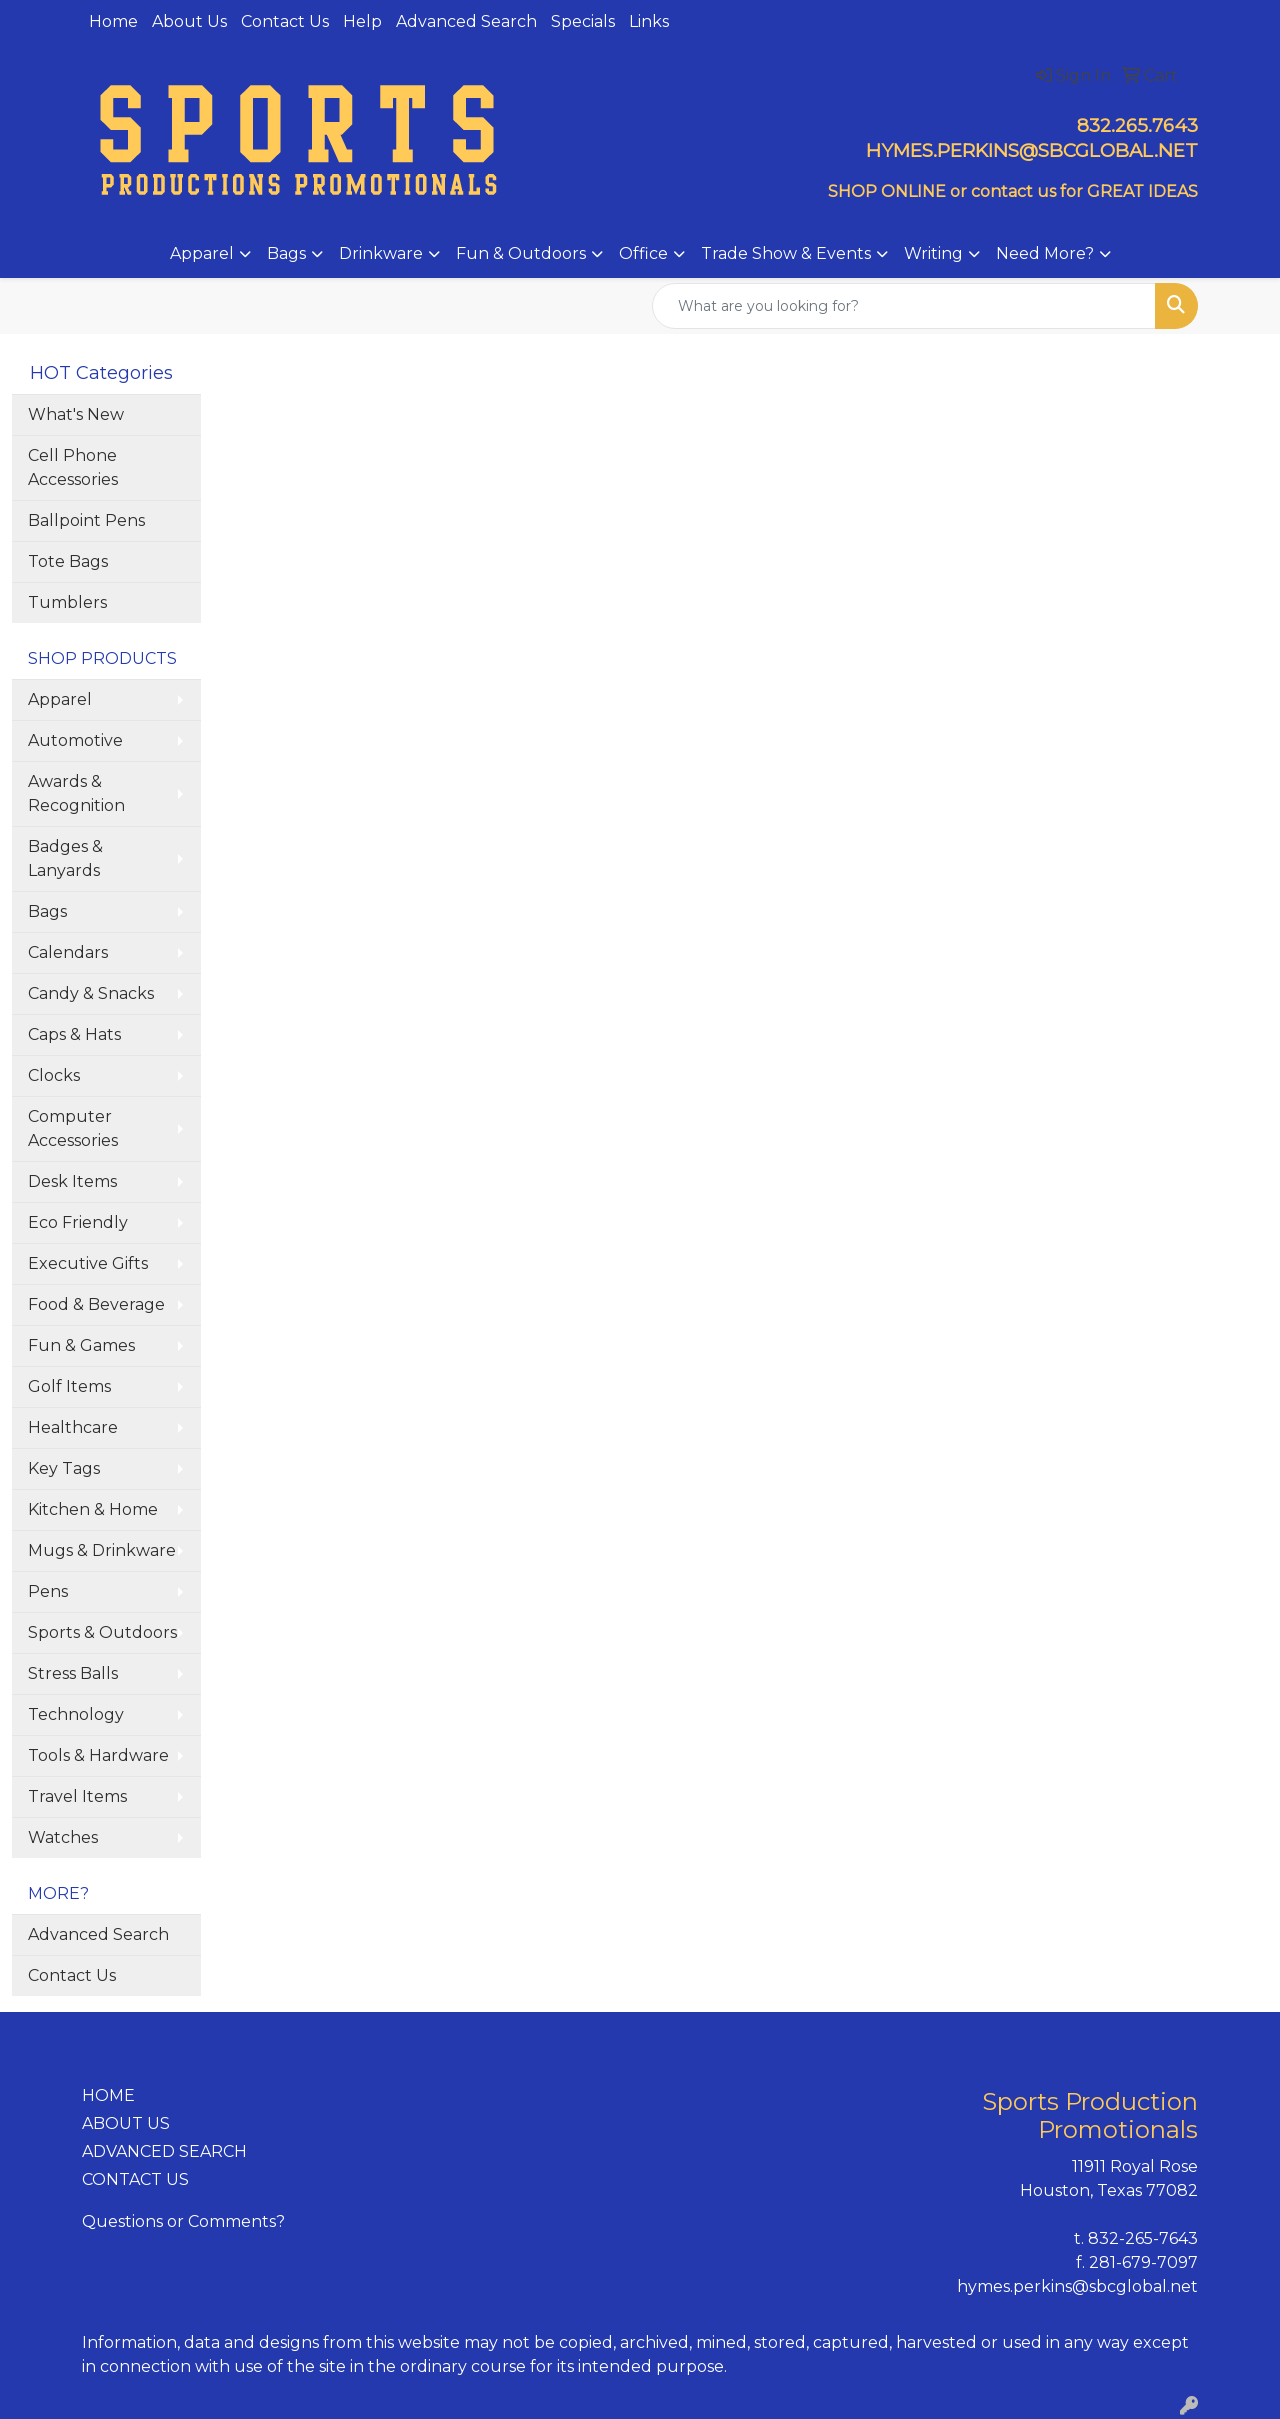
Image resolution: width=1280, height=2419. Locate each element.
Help (362, 21)
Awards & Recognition (76, 793)
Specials (583, 21)
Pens (48, 1591)
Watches (63, 1837)
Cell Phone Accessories (73, 467)
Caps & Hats (74, 1034)
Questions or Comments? (183, 2221)
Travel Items (77, 1796)
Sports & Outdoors (102, 1632)
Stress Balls (73, 1673)
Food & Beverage (96, 1304)
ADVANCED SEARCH (164, 2151)
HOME (108, 2095)
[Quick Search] (904, 306)
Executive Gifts (88, 1263)
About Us (189, 21)
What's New (76, 414)
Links (649, 21)
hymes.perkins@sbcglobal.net (1077, 2286)
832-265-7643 (1143, 2238)
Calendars (68, 952)
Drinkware (381, 253)
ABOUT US (126, 2123)
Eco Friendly (78, 1222)
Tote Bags (68, 561)
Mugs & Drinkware (102, 1550)
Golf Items (69, 1386)
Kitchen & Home (93, 1509)
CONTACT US (135, 2179)
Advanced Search (466, 21)
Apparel (202, 253)
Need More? (1045, 253)
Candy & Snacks (91, 993)
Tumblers (67, 602)
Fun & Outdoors (521, 253)
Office (643, 253)
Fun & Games (81, 1345)
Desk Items (72, 1181)
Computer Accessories (73, 1128)
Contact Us (285, 21)
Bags (286, 253)
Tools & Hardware (98, 1755)
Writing (933, 253)
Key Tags (64, 1468)
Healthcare (73, 1427)
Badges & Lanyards (65, 858)
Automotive (75, 740)
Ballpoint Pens (86, 520)
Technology (76, 1714)
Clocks (54, 1075)
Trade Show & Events (786, 253)
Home (113, 21)
